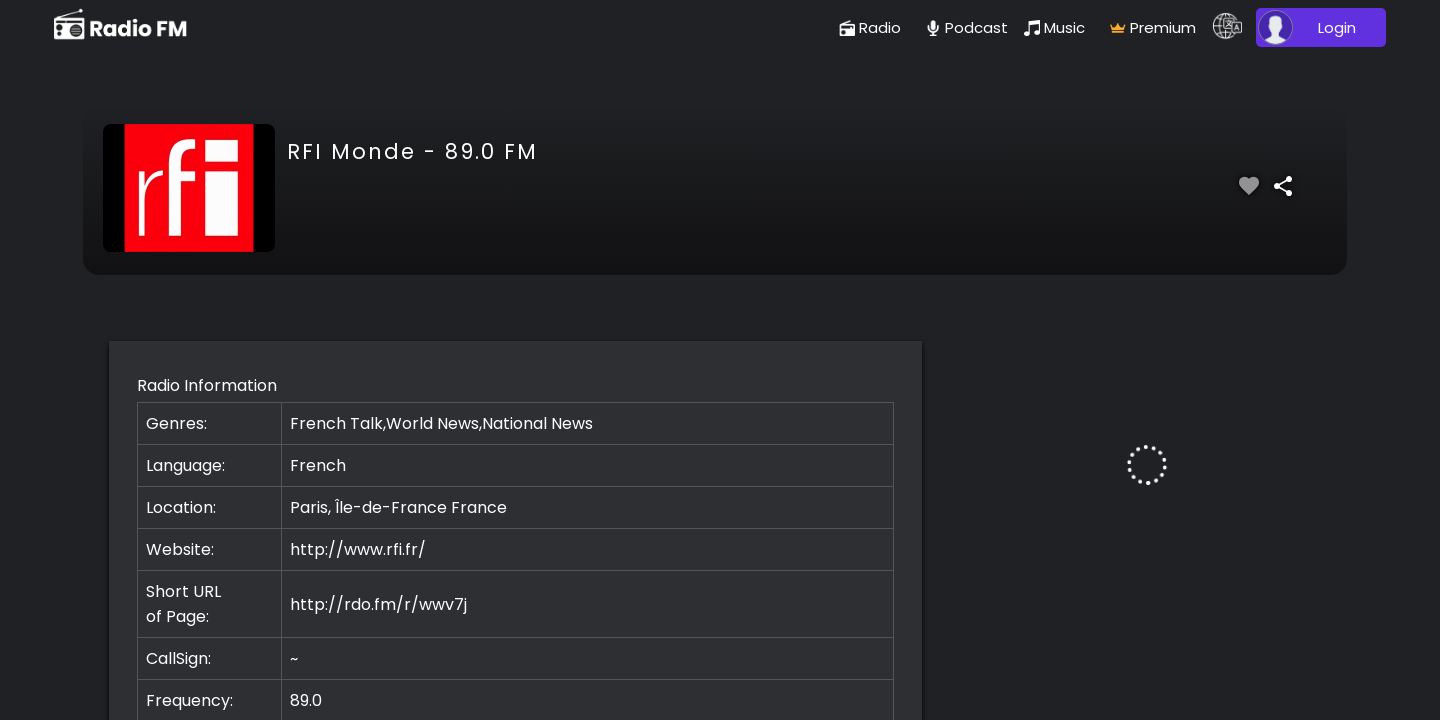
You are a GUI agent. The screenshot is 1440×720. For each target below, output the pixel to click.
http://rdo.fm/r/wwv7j (378, 604)
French (318, 465)
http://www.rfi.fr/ (358, 549)
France (479, 507)
